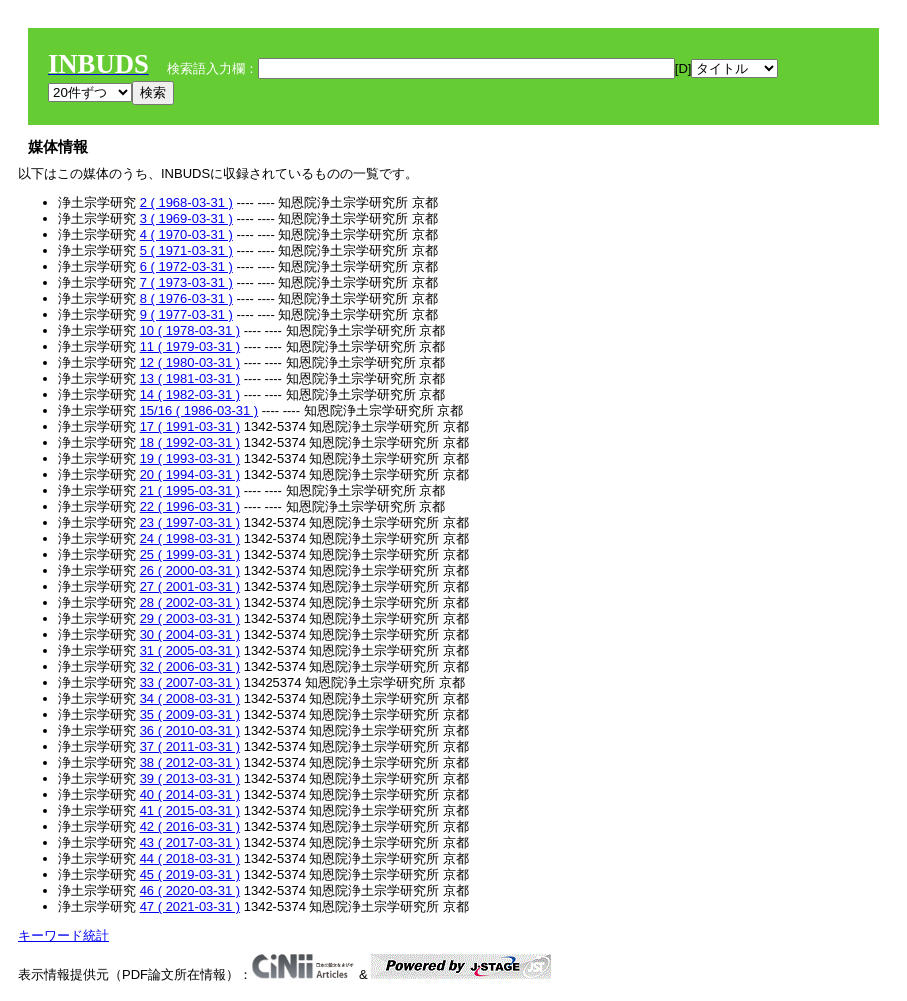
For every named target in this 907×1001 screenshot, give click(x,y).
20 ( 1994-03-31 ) (190, 474)
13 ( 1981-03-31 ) (190, 378)
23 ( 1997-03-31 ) (190, 522)
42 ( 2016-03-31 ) (190, 826)
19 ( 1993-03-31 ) (190, 458)
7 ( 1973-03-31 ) (186, 282)
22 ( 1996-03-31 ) (190, 506)
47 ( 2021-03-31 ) (190, 906)
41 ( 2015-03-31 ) (190, 810)
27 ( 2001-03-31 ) (190, 586)
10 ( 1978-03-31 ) (190, 330)
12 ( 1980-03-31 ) (190, 362)
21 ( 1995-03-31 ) (190, 490)
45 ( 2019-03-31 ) (190, 874)
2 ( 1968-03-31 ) (186, 202)
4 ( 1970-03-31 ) (186, 234)
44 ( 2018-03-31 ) (190, 858)
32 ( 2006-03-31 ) (190, 666)
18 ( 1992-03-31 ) (190, 442)
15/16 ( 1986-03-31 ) (199, 410)
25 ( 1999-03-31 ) (190, 554)
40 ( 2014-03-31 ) (190, 794)
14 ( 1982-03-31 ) (190, 394)
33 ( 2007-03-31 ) (190, 682)
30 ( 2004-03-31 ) (190, 634)
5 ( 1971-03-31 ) (186, 250)
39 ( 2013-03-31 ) (190, 778)
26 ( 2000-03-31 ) (190, 570)
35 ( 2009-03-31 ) (190, 714)
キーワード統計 (63, 935)
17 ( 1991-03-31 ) (190, 426)
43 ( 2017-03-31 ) (190, 842)
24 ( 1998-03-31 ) (190, 538)
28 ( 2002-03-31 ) (190, 602)
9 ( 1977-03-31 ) (186, 314)
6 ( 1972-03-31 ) (186, 266)
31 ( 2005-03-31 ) (190, 650)
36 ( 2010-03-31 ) (190, 730)
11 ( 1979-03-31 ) (190, 346)
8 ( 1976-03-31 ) (186, 298)
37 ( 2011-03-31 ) (190, 746)
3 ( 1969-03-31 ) (186, 218)
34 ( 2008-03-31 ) (190, 698)
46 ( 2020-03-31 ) (190, 890)
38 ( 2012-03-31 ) (190, 762)
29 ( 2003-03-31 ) (190, 618)
